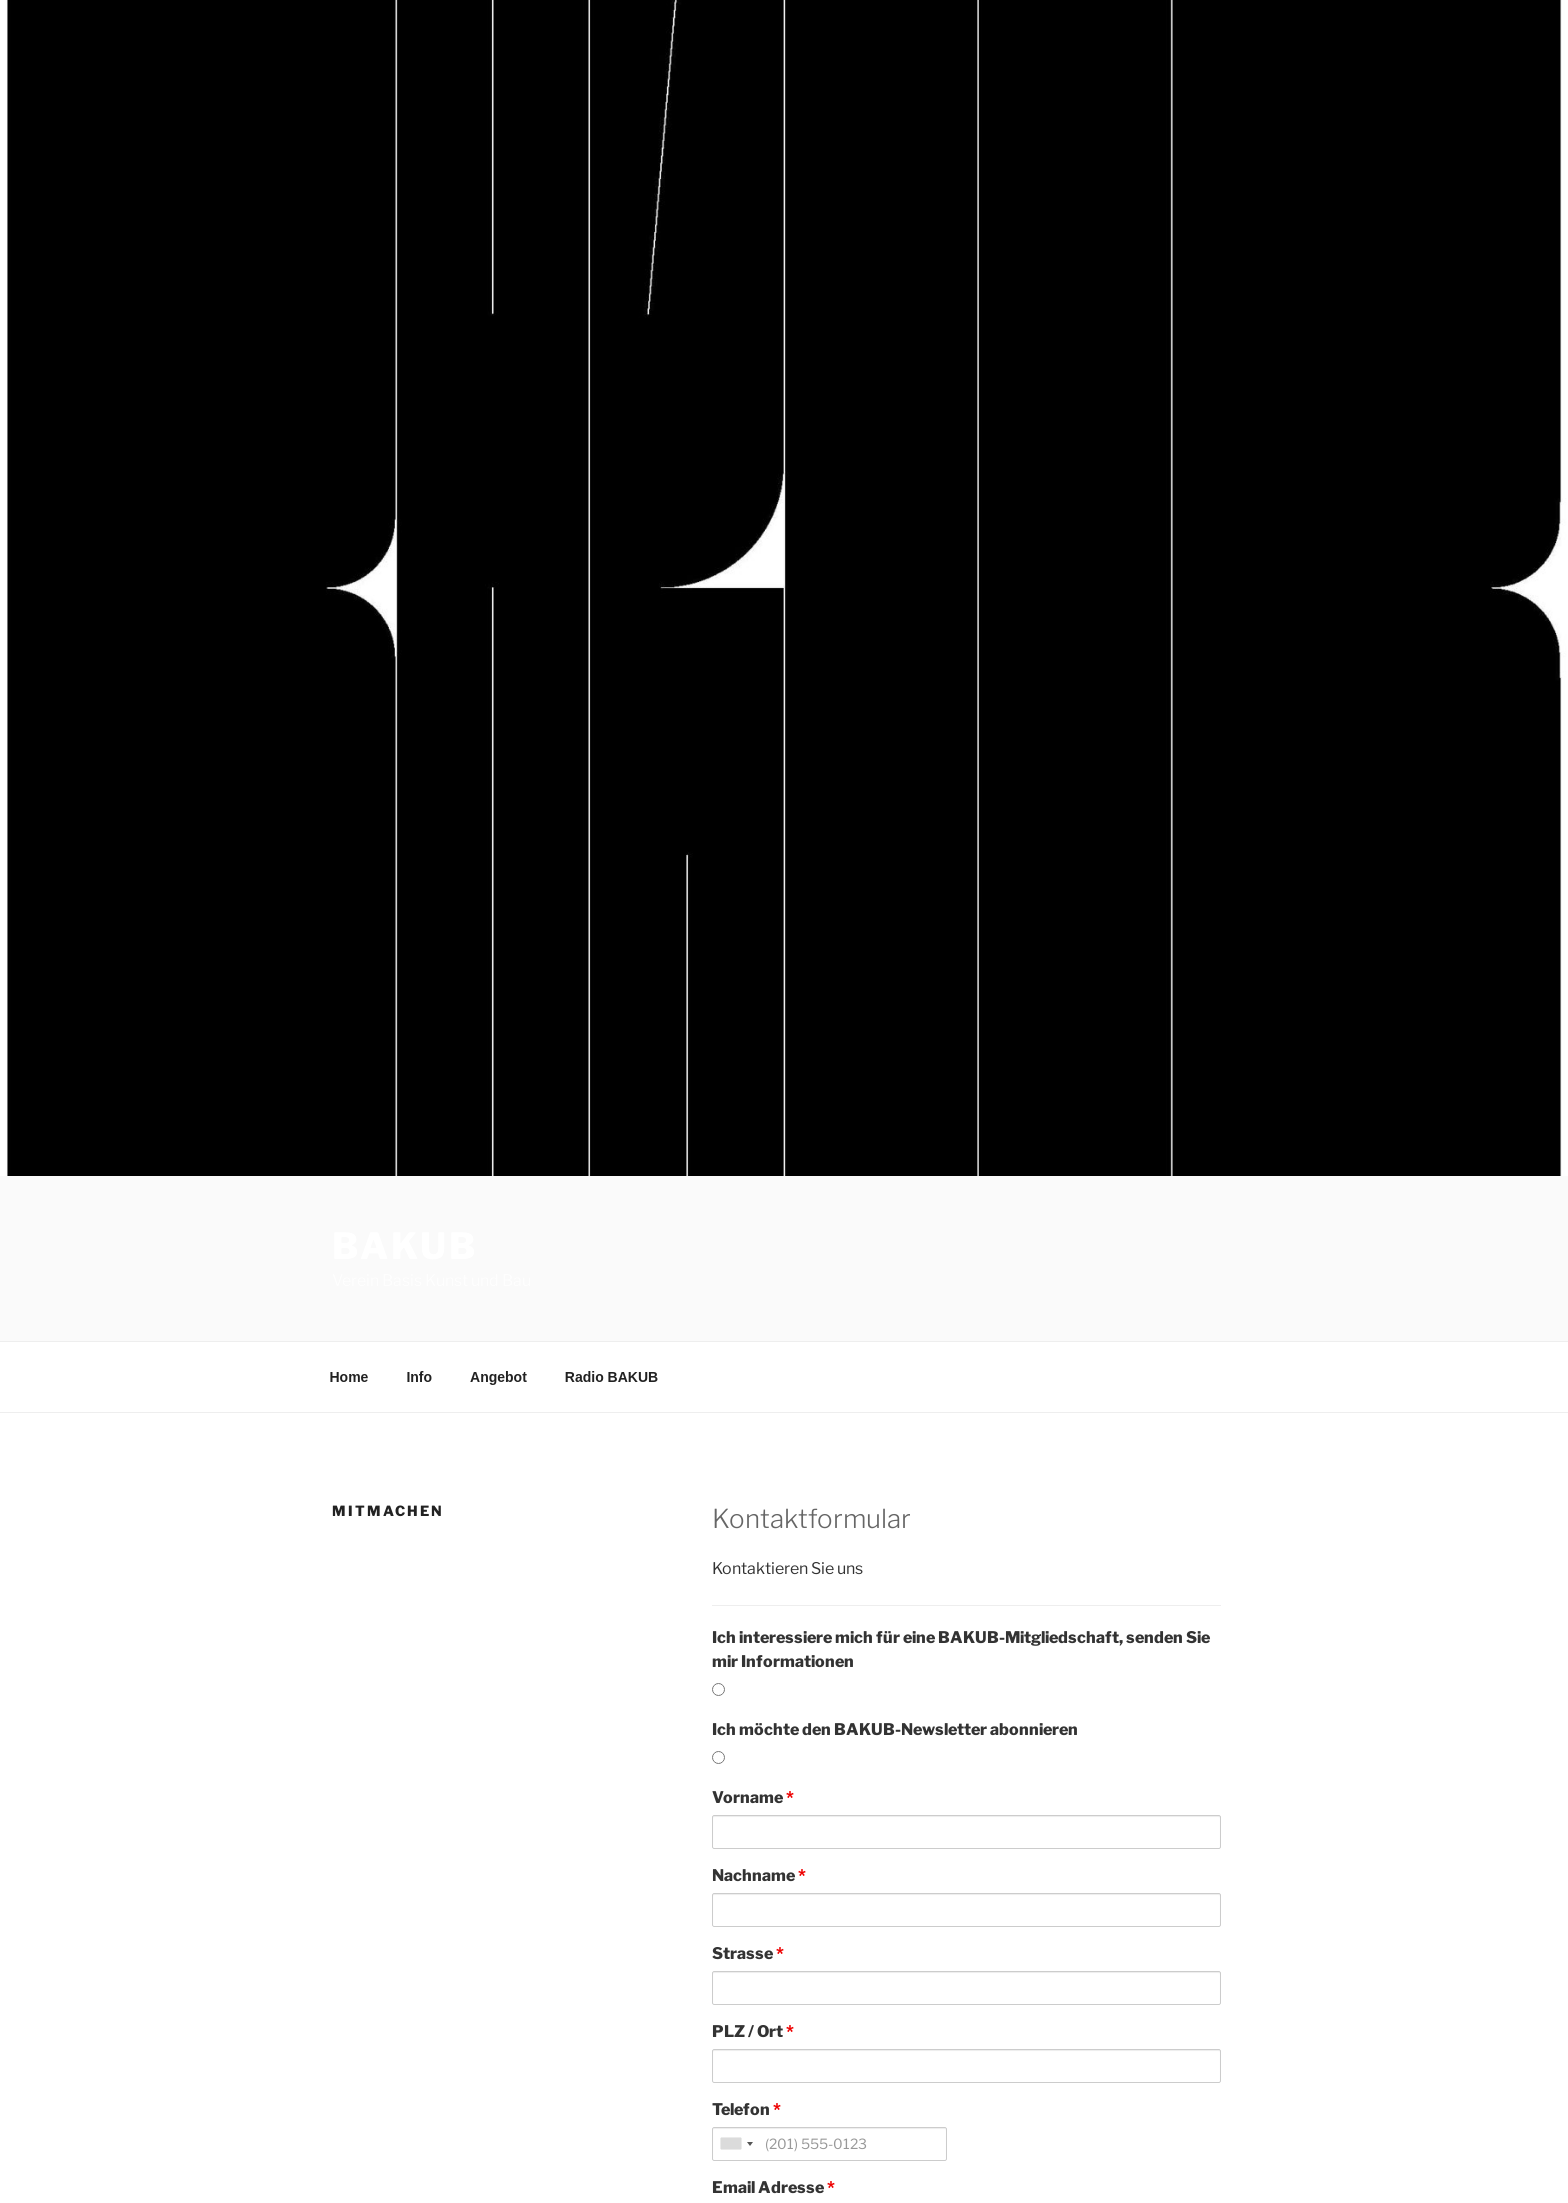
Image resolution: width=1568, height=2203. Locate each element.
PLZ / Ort (753, 2031)
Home (349, 1377)
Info (419, 1377)
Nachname (759, 1875)
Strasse (748, 1953)
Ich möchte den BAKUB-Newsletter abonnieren (895, 1729)
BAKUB (404, 1246)
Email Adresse (773, 2187)
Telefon (746, 2109)
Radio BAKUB (611, 1377)
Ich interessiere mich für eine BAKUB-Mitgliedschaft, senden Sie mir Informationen (961, 1649)
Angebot (498, 1377)
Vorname (753, 1797)
